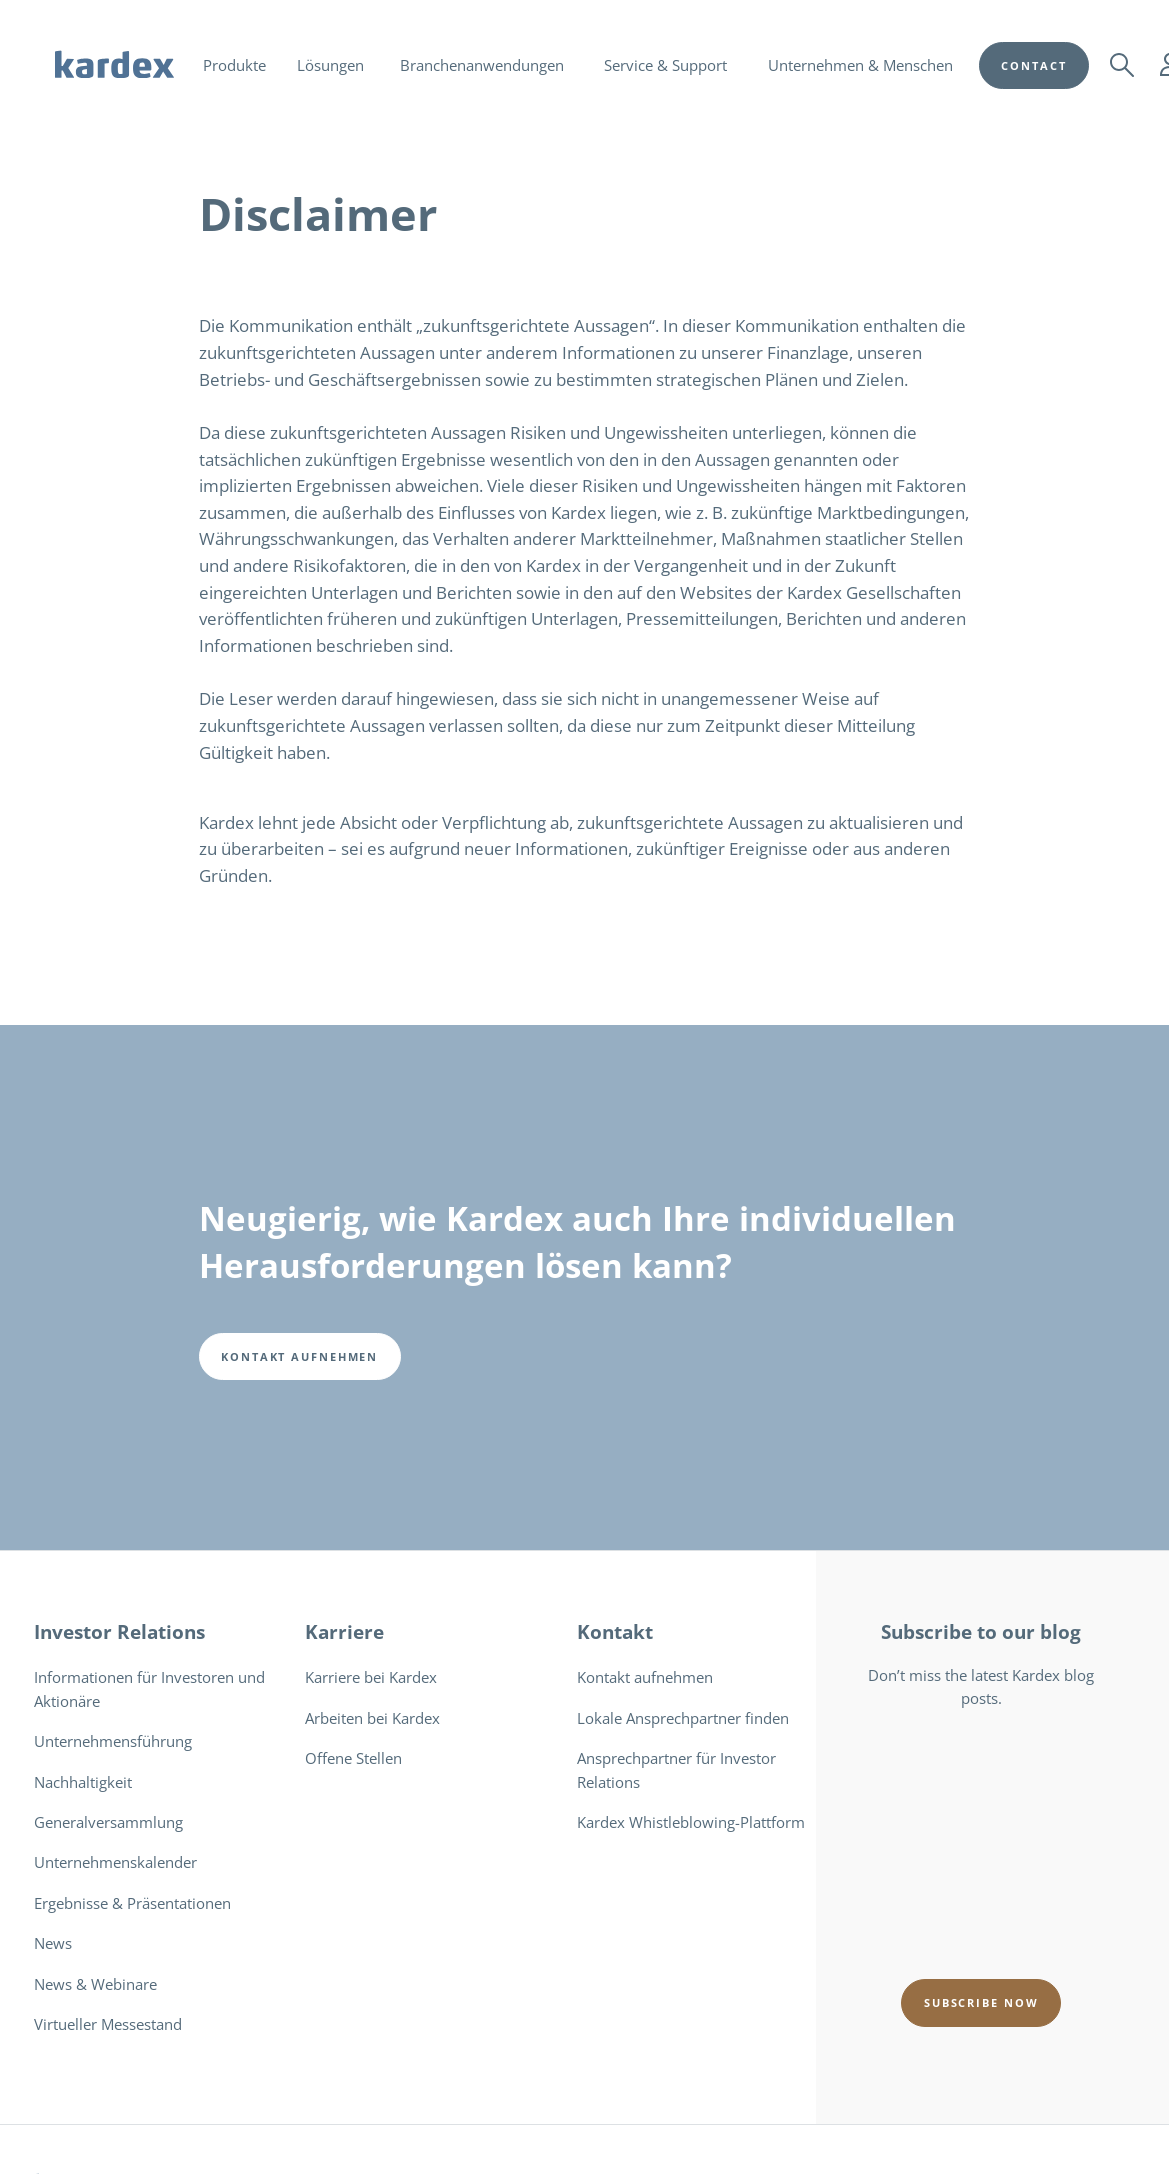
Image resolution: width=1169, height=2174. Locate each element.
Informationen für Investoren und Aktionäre (149, 1688)
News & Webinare (95, 1984)
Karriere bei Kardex (371, 1677)
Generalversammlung (108, 1822)
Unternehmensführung (113, 1741)
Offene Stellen (353, 1758)
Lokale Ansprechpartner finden (683, 1718)
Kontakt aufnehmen (645, 1677)
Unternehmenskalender (115, 1862)
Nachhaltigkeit (83, 1782)
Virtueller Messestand (108, 2024)
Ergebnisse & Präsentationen (132, 1903)
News (53, 1943)
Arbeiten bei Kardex (372, 1718)
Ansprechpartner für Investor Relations (676, 1769)
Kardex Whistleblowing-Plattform (691, 1822)
